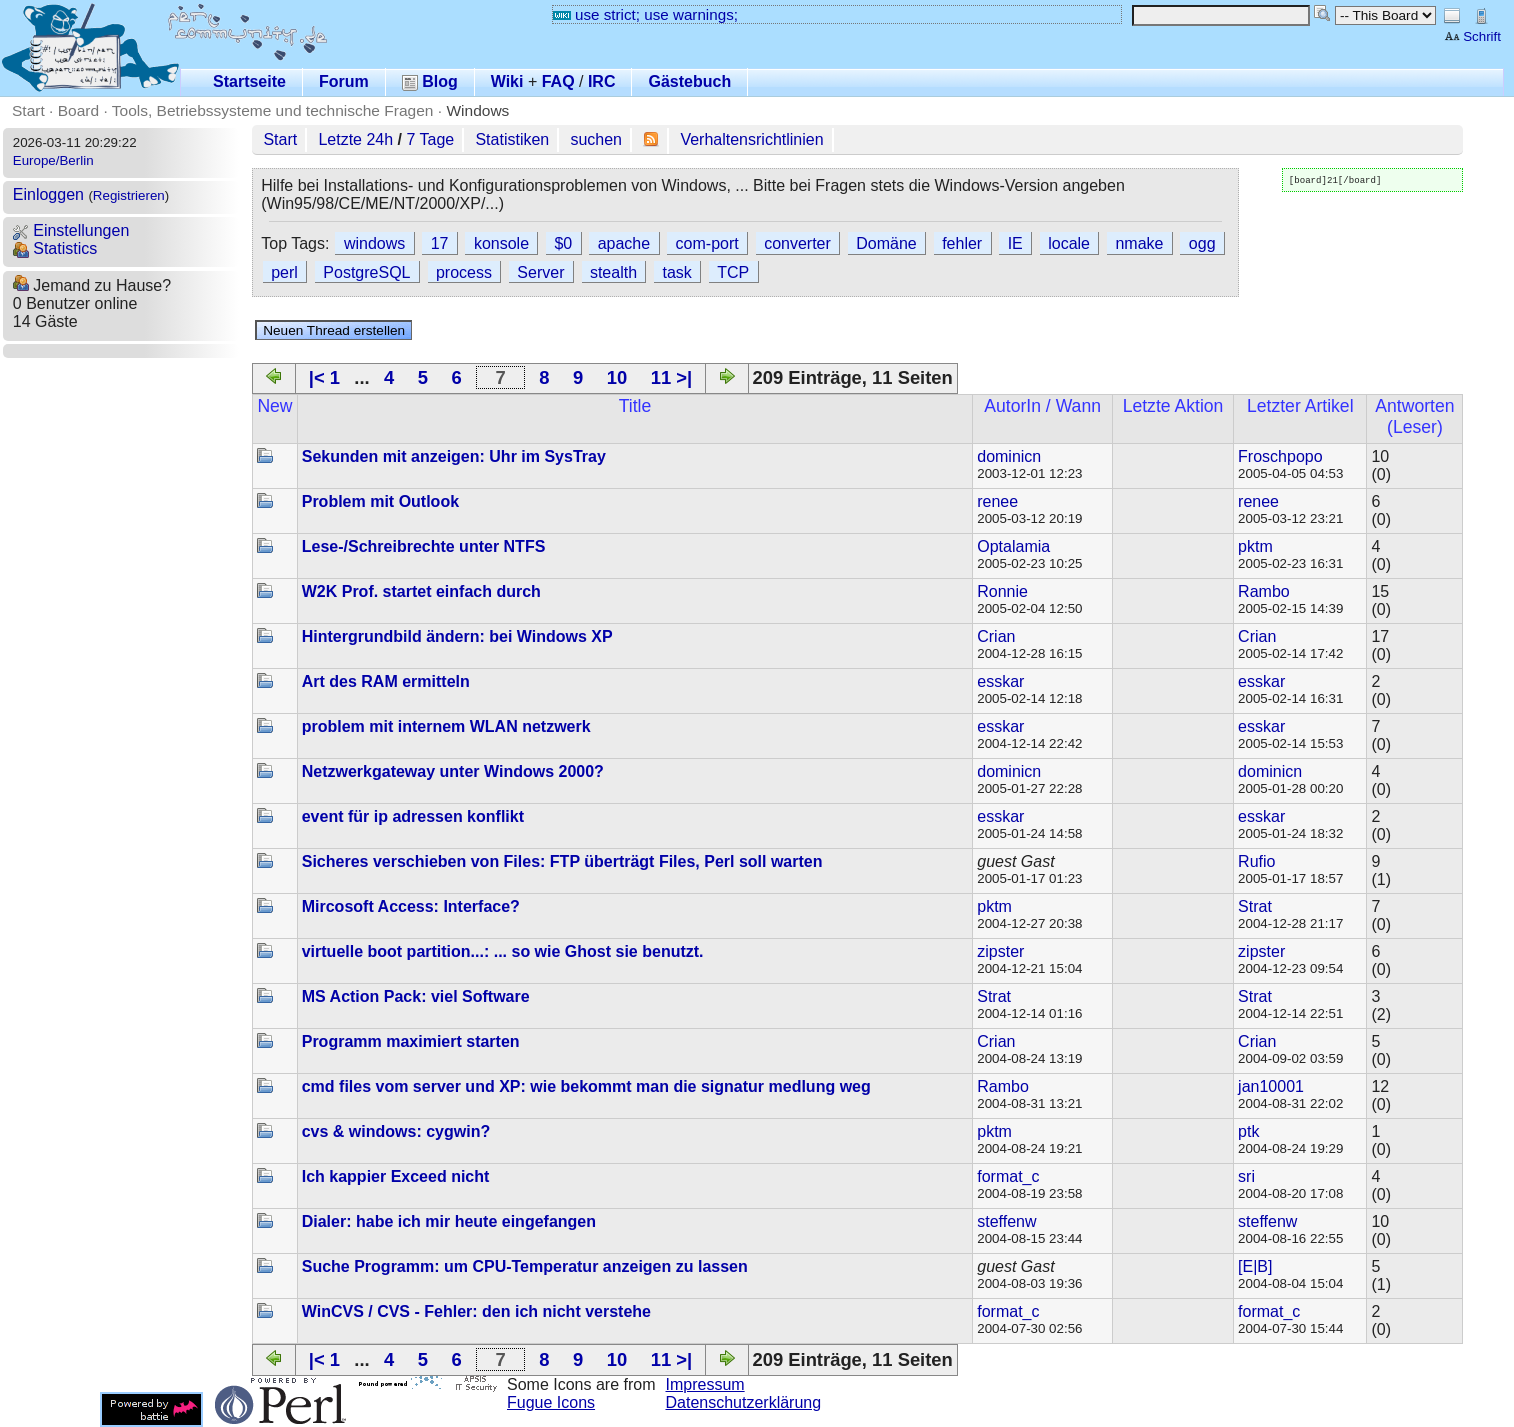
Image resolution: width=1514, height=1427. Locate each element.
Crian (996, 636)
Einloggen (48, 194)
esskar (1000, 681)
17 (440, 243)
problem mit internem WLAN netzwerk (446, 726)
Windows (477, 110)
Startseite (249, 81)
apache (624, 243)
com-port (707, 243)
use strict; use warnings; (645, 14)
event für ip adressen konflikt (413, 816)
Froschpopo (1280, 456)
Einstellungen (71, 230)
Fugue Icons (551, 1402)
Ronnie (1002, 591)
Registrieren (129, 195)
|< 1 (324, 377)
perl (284, 272)
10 (617, 377)
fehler (962, 243)
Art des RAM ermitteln (386, 681)
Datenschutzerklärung (744, 1402)
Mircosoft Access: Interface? (411, 906)
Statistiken (512, 139)
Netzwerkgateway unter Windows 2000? (453, 771)
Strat (1255, 906)
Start (28, 110)
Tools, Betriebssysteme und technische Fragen (273, 110)
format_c (1008, 1176)
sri (1246, 1176)
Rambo (1264, 591)
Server (540, 272)
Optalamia (1013, 546)
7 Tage (430, 139)
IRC (602, 81)
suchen (596, 139)
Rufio (1256, 861)
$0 (563, 243)
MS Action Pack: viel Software (416, 996)
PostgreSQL (366, 272)
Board (78, 110)
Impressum (705, 1384)
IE (1015, 243)
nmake (1139, 243)
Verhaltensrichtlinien (751, 139)
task (676, 272)
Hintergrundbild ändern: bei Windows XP (457, 636)
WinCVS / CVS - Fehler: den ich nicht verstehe (476, 1311)
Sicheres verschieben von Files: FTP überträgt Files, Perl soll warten (562, 861)
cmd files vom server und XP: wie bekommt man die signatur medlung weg (586, 1086)
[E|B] (1255, 1266)
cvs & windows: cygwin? (396, 1131)
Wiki (507, 81)
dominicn (1009, 456)
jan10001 (1271, 1086)
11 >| (671, 377)
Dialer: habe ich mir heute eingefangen (449, 1221)
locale (1069, 243)
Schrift (1472, 36)
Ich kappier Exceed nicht (396, 1176)
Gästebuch (689, 81)
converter (797, 243)
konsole (501, 243)
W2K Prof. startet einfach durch (421, 591)
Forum (344, 81)
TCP (733, 272)
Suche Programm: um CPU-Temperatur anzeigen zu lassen (525, 1266)
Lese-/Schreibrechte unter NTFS (424, 546)
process (464, 272)
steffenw (1006, 1221)
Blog (430, 81)
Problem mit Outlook (380, 501)
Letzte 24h (355, 139)
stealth (613, 272)
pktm (1255, 546)
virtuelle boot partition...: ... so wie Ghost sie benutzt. (503, 951)
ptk (1248, 1131)
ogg (1202, 243)
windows (374, 243)
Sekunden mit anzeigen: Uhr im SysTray (454, 456)
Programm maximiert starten (411, 1041)
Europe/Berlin (53, 160)
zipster (1000, 951)
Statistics (55, 248)
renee (997, 501)
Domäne (886, 243)
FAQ (558, 81)
